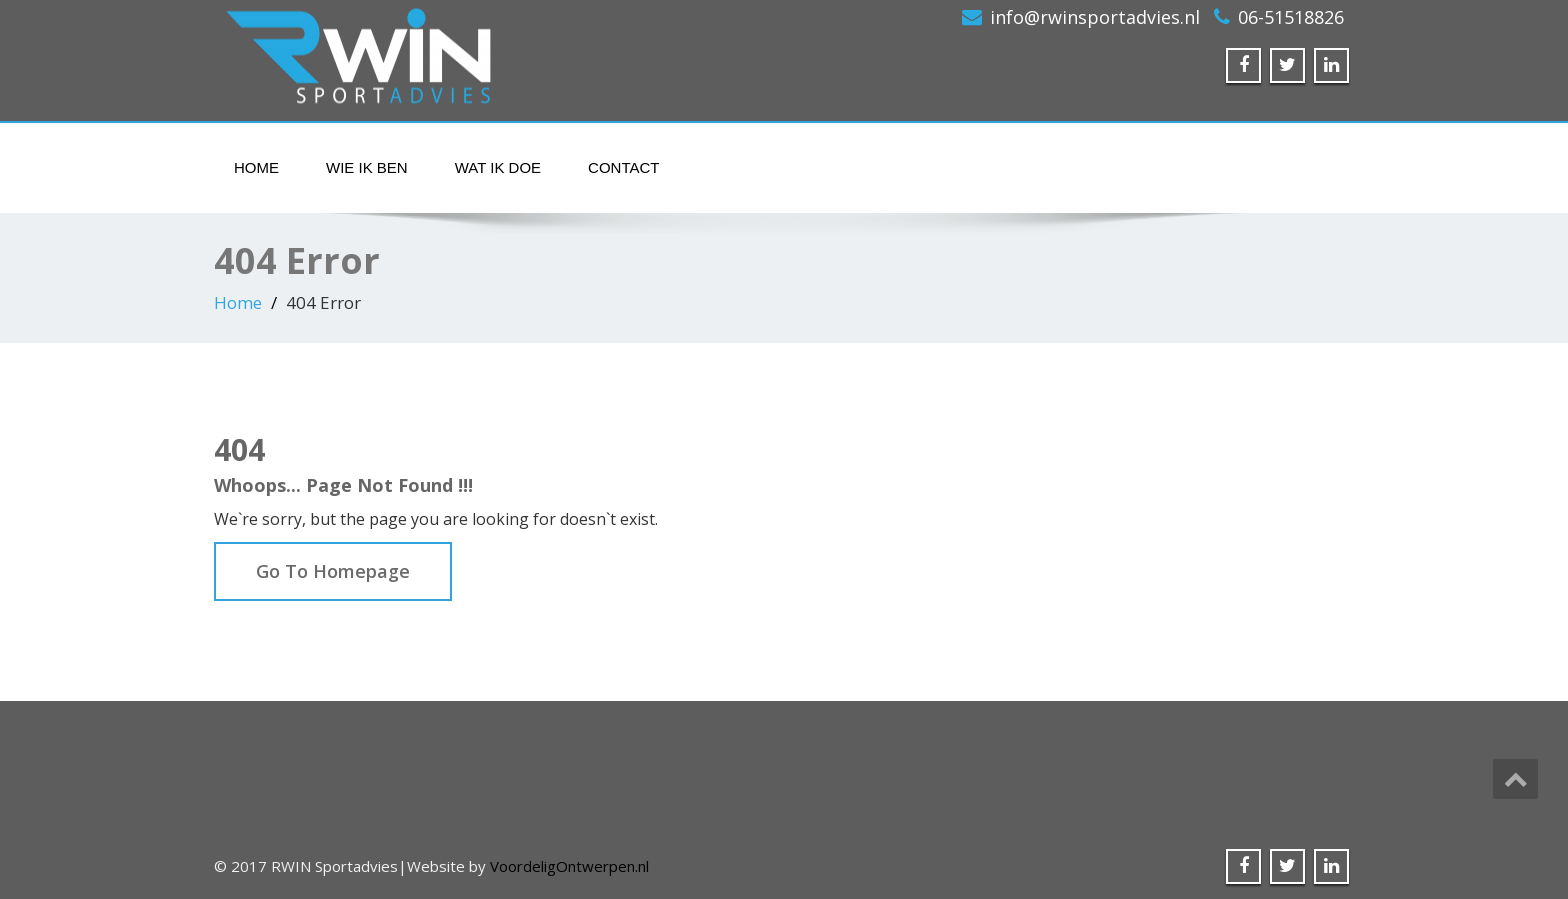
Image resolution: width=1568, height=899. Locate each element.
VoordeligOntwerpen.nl (569, 866)
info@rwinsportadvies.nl (1095, 17)
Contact (623, 167)
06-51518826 (1291, 17)
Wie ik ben (367, 167)
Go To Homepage (333, 571)
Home (256, 167)
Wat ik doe (498, 167)
